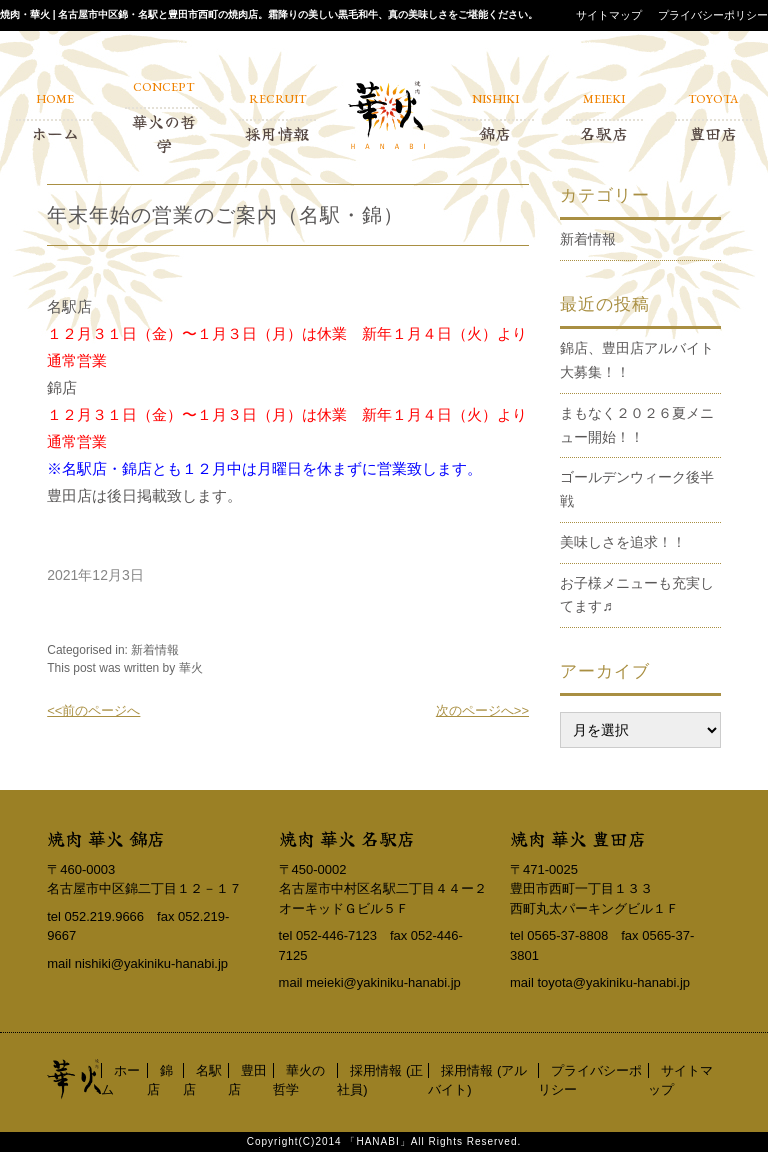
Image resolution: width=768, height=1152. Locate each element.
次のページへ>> (482, 710)
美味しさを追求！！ (623, 542)
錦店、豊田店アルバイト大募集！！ (637, 360)
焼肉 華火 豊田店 (578, 838)
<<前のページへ (93, 710)
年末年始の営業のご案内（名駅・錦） (225, 215)
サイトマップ (609, 15)
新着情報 (155, 650)
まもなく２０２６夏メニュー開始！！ (637, 425)
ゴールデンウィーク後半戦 (637, 489)
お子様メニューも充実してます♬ (637, 595)
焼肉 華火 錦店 (106, 838)
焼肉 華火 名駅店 (347, 838)
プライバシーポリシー (713, 15)
